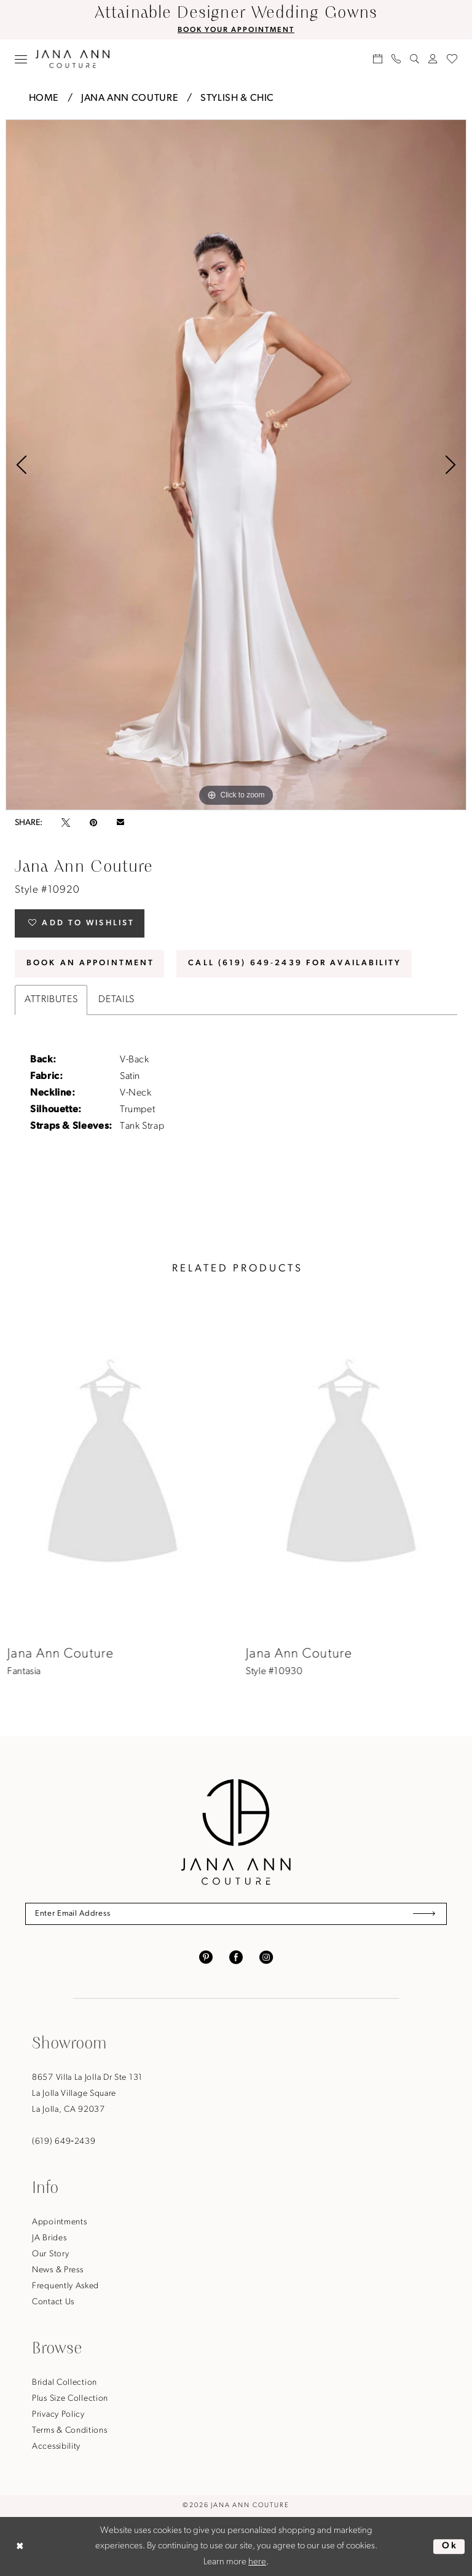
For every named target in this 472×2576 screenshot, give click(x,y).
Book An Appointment (90, 963)
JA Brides (49, 2238)
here (257, 2562)
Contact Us (53, 2302)
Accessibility (56, 2446)
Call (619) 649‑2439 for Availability (294, 963)
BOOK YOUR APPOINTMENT (236, 30)
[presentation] (117, 1467)
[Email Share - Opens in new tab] (120, 823)
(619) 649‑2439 (63, 2141)
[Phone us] (396, 58)
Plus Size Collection (70, 2398)
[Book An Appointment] (378, 58)
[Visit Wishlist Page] (452, 58)
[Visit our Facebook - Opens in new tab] (236, 1957)
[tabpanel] (236, 465)
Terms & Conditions (70, 2430)
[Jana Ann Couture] (72, 59)
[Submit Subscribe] (424, 1913)
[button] (21, 59)
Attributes (51, 1000)
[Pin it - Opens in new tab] (93, 823)
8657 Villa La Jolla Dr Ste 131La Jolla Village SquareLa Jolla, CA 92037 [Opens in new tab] (87, 2093)
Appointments (59, 2222)
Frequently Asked (65, 2286)
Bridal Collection (64, 2382)
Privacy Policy (58, 2414)
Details (116, 1000)
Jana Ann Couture (129, 98)
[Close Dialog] (19, 2546)
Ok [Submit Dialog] (450, 2546)
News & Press (57, 2270)
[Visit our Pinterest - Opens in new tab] (206, 1957)
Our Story (50, 2254)
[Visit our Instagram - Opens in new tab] (266, 1957)
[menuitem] (21, 59)
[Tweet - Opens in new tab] (66, 823)
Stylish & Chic (237, 98)
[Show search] (415, 58)
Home (44, 98)
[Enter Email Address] (236, 1914)
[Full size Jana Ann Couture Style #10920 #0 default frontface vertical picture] (236, 465)
